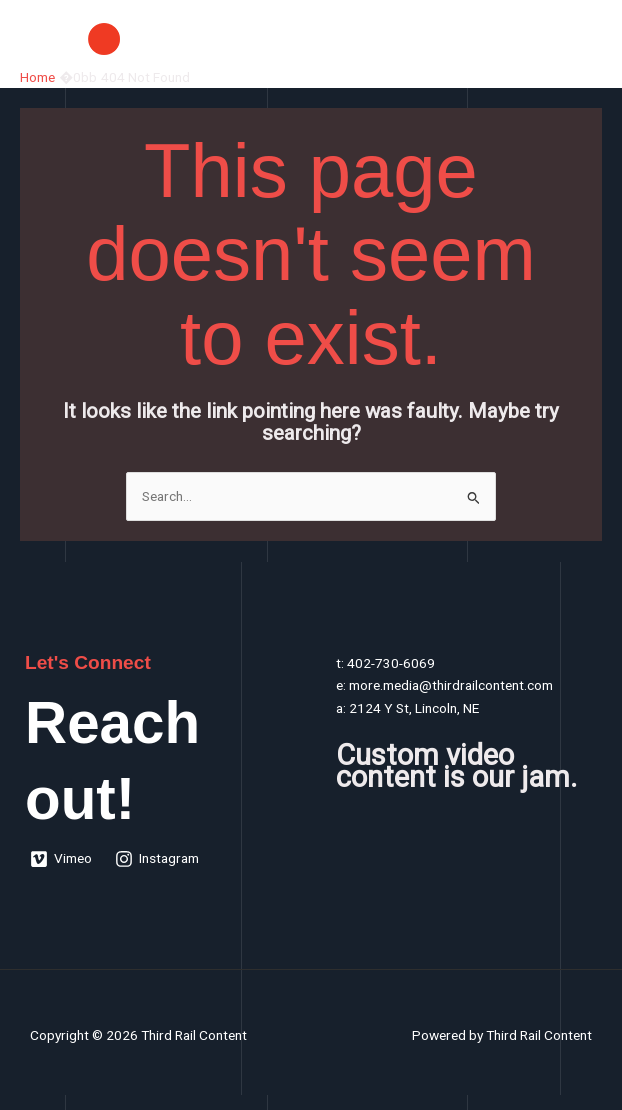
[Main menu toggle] (582, 38)
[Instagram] (157, 859)
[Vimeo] (61, 859)
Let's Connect (88, 662)
